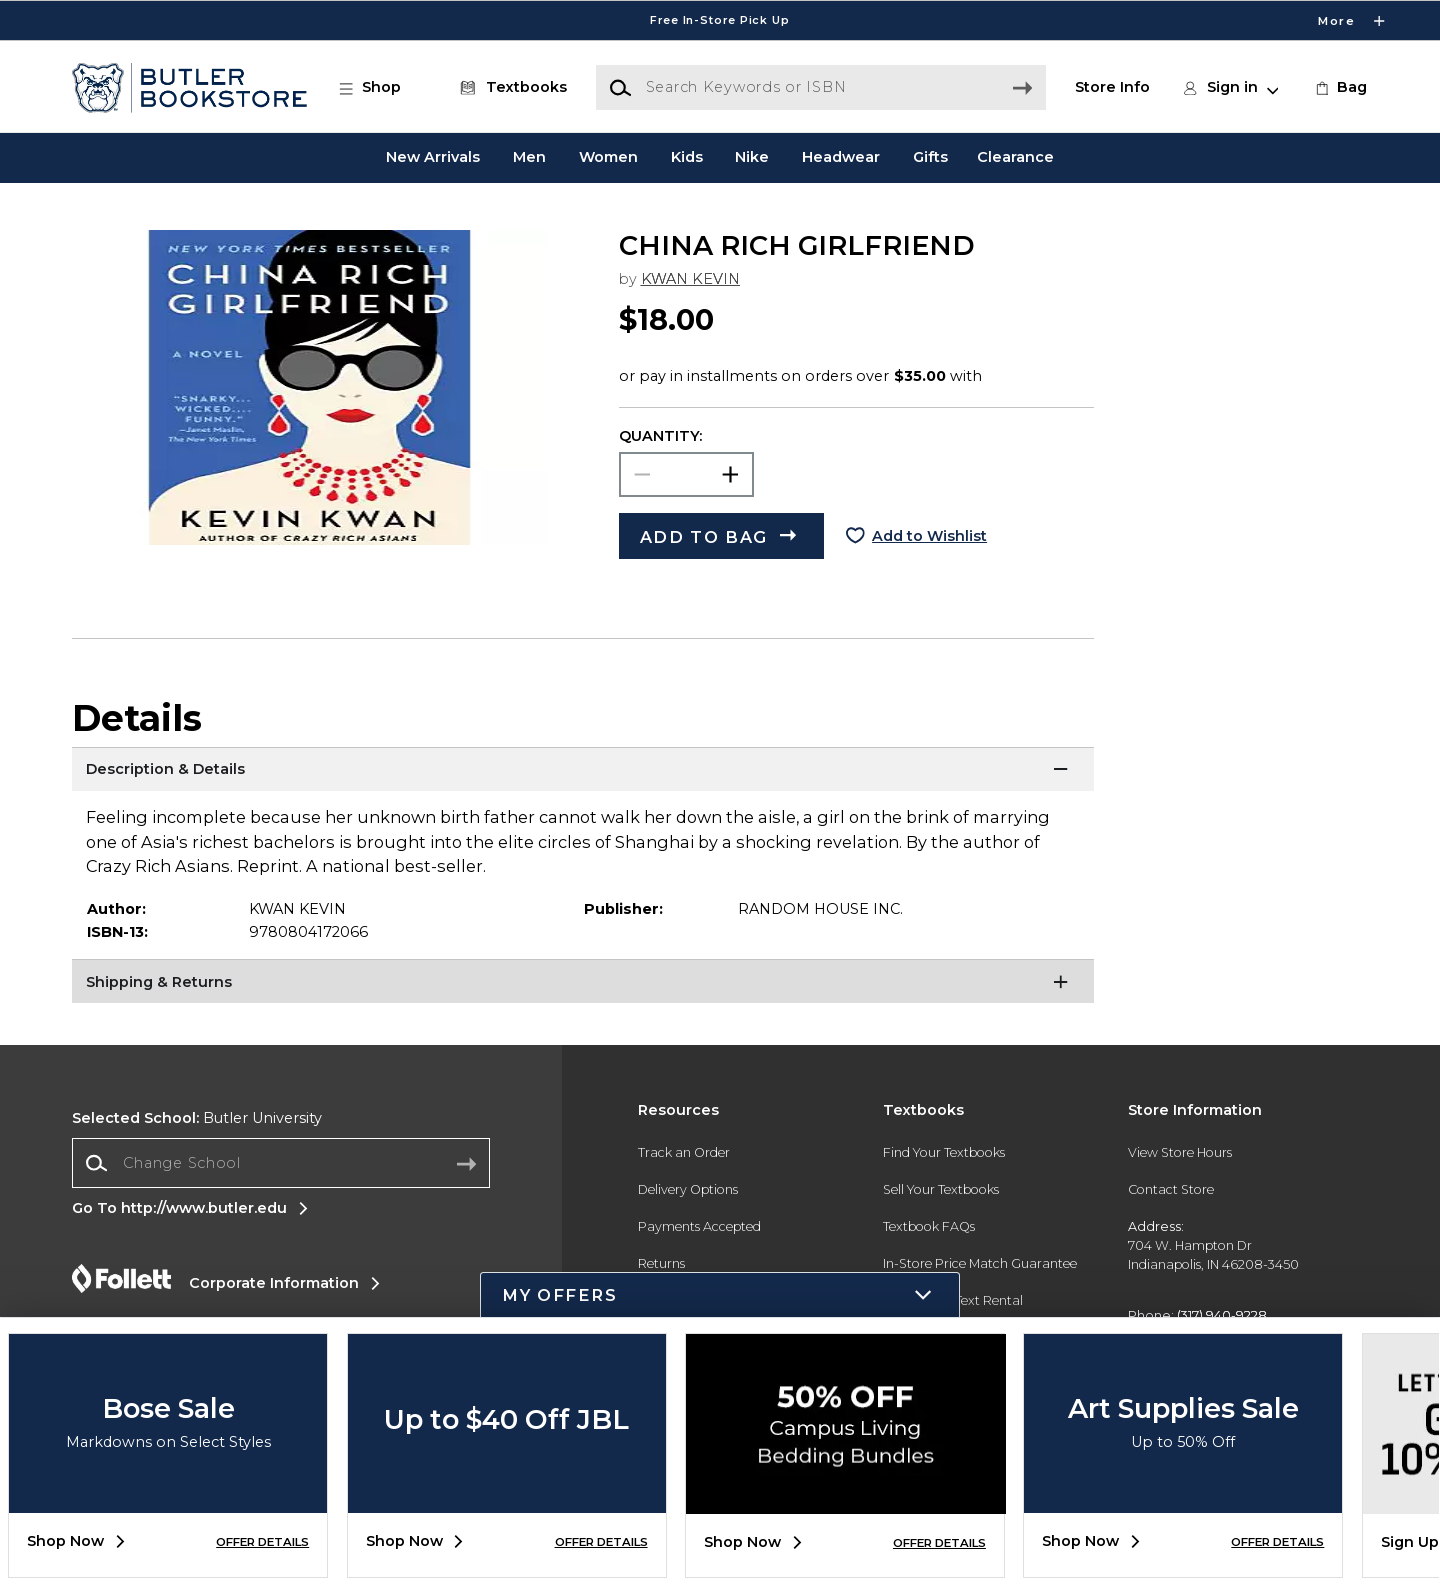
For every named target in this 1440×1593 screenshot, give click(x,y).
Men (529, 157)
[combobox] (281, 1163)
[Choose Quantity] (686, 474)
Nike (752, 157)
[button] (380, 88)
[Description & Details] (583, 772)
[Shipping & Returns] (583, 984)
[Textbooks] (510, 88)
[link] (1339, 88)
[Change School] (281, 1162)
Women (608, 157)
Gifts (930, 157)
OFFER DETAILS (262, 1542)
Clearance (1015, 157)
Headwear (841, 157)
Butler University (197, 1118)
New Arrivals (433, 157)
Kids (687, 157)
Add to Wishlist (929, 536)
